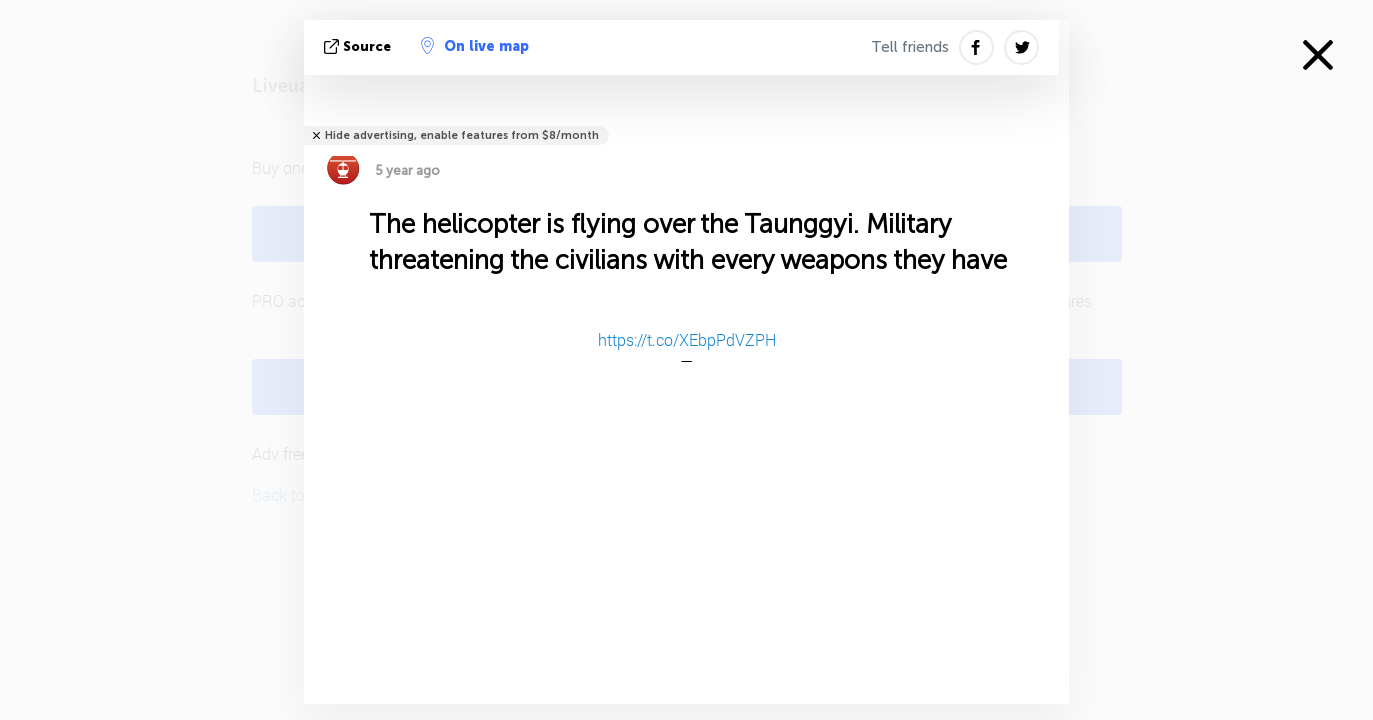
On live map (475, 46)
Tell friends (910, 47)
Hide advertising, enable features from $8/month (462, 135)
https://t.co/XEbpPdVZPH (687, 339)
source (359, 46)
